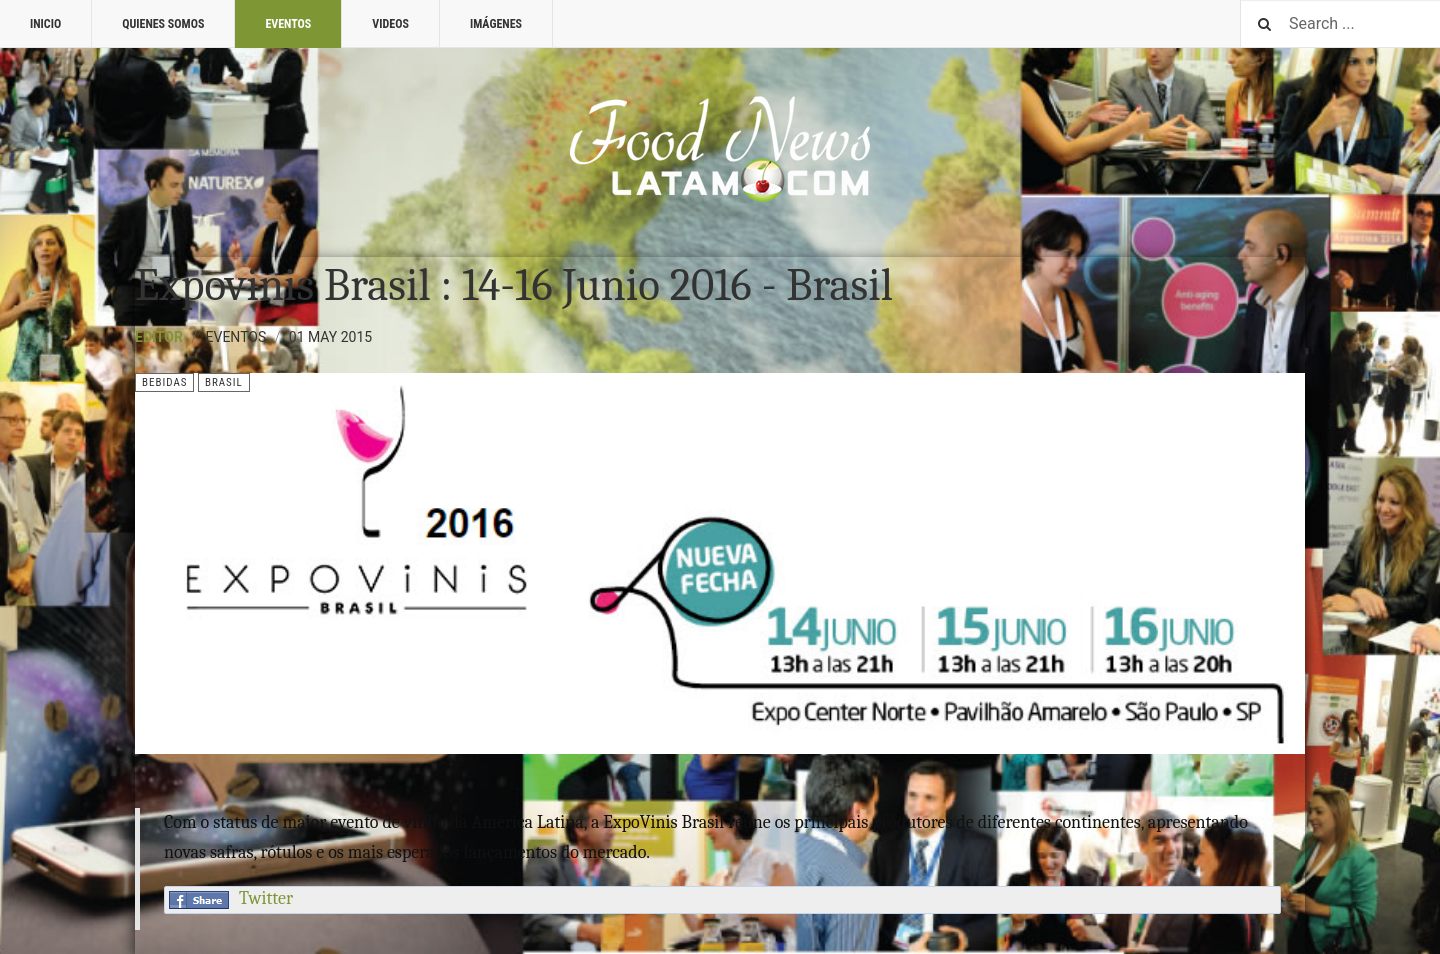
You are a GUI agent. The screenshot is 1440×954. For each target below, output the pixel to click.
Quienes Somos (163, 24)
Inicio (45, 24)
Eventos (288, 24)
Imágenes (496, 24)
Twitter (266, 898)
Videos (390, 24)
